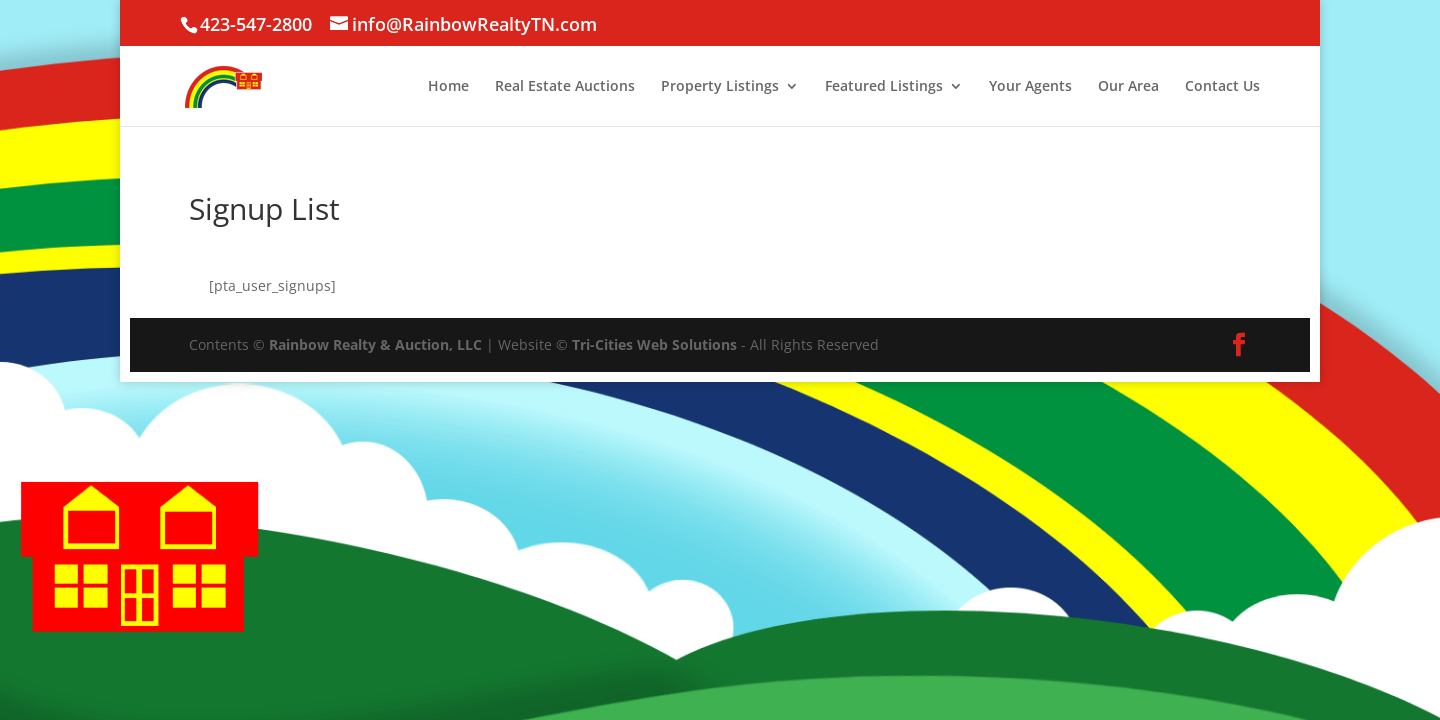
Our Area (1128, 87)
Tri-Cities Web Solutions (654, 344)
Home (448, 87)
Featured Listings (884, 87)
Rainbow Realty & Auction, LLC (375, 344)
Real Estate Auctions (565, 87)
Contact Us (1222, 87)
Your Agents (1030, 87)
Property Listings (720, 87)
